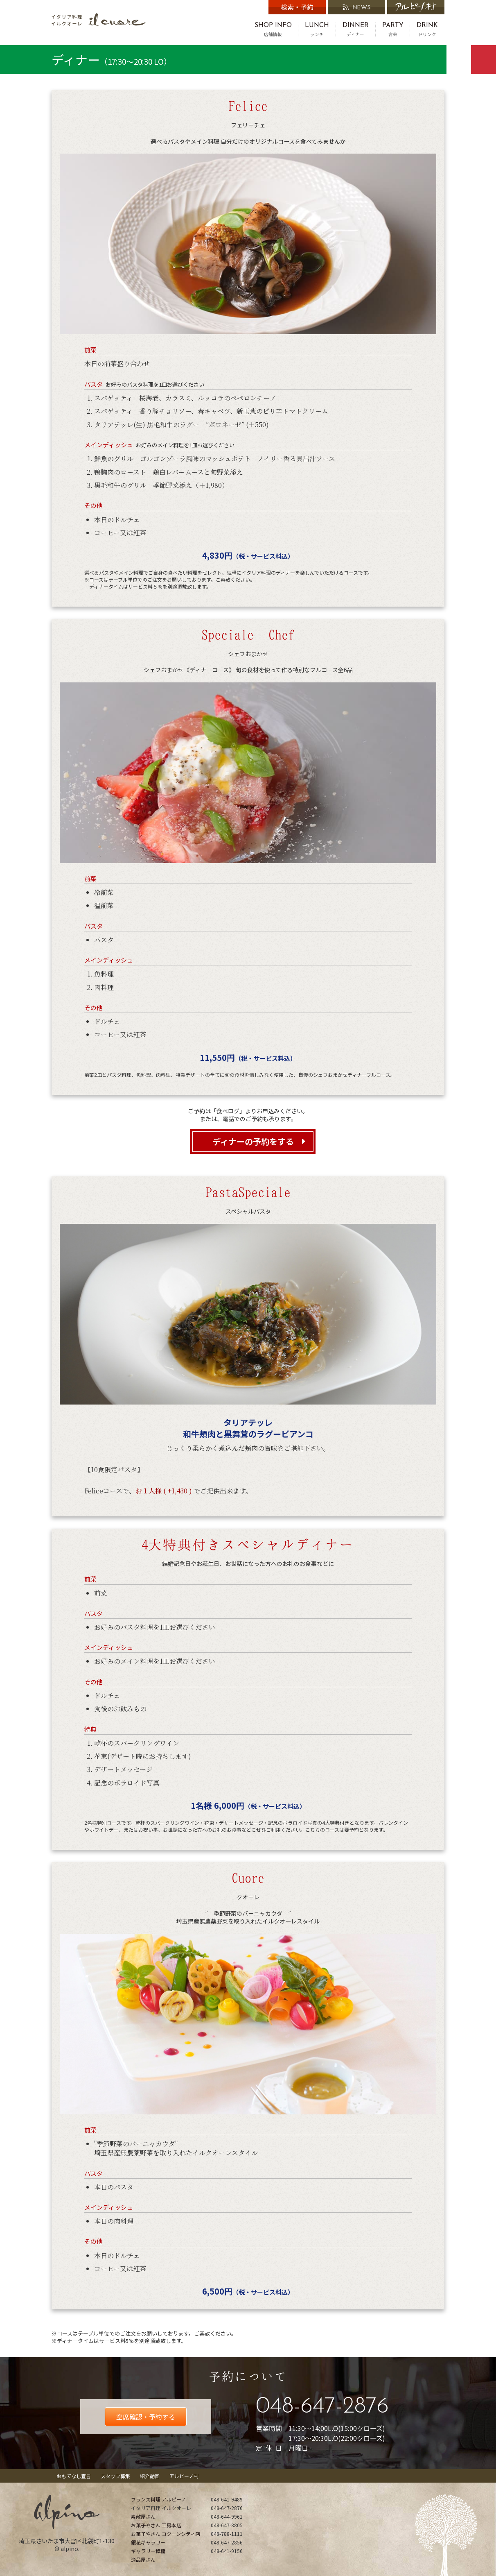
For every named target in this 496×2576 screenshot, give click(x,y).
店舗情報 (273, 29)
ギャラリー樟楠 (148, 2550)
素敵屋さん (143, 2516)
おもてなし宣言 (73, 2475)
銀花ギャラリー (148, 2542)
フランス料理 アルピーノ (158, 2499)
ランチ (317, 29)
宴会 (393, 29)
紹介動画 (150, 2475)
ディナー (356, 29)
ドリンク (427, 29)
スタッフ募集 (115, 2475)
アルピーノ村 (183, 2475)
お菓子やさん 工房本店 (156, 2525)
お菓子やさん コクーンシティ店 (165, 2533)
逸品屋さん (143, 2559)
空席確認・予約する (145, 2417)
